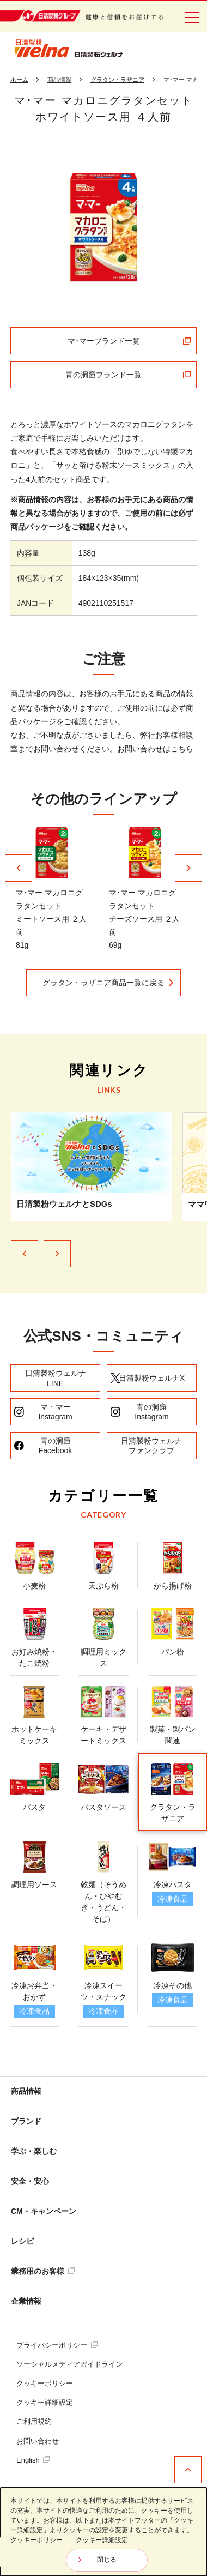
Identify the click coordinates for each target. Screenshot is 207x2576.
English (33, 2460)
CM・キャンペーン (43, 2211)
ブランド (26, 2121)
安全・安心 (30, 2181)
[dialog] (103, 2532)
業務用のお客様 (43, 2271)
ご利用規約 (34, 2421)
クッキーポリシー (44, 2383)
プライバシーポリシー (57, 2345)
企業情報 (26, 2301)
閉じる (107, 2559)
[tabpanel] (103, 227)
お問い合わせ (37, 2441)
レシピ (22, 2241)
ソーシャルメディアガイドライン (69, 2364)
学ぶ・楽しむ (34, 2151)
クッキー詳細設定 (44, 2402)
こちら (182, 748)
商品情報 (26, 2091)
